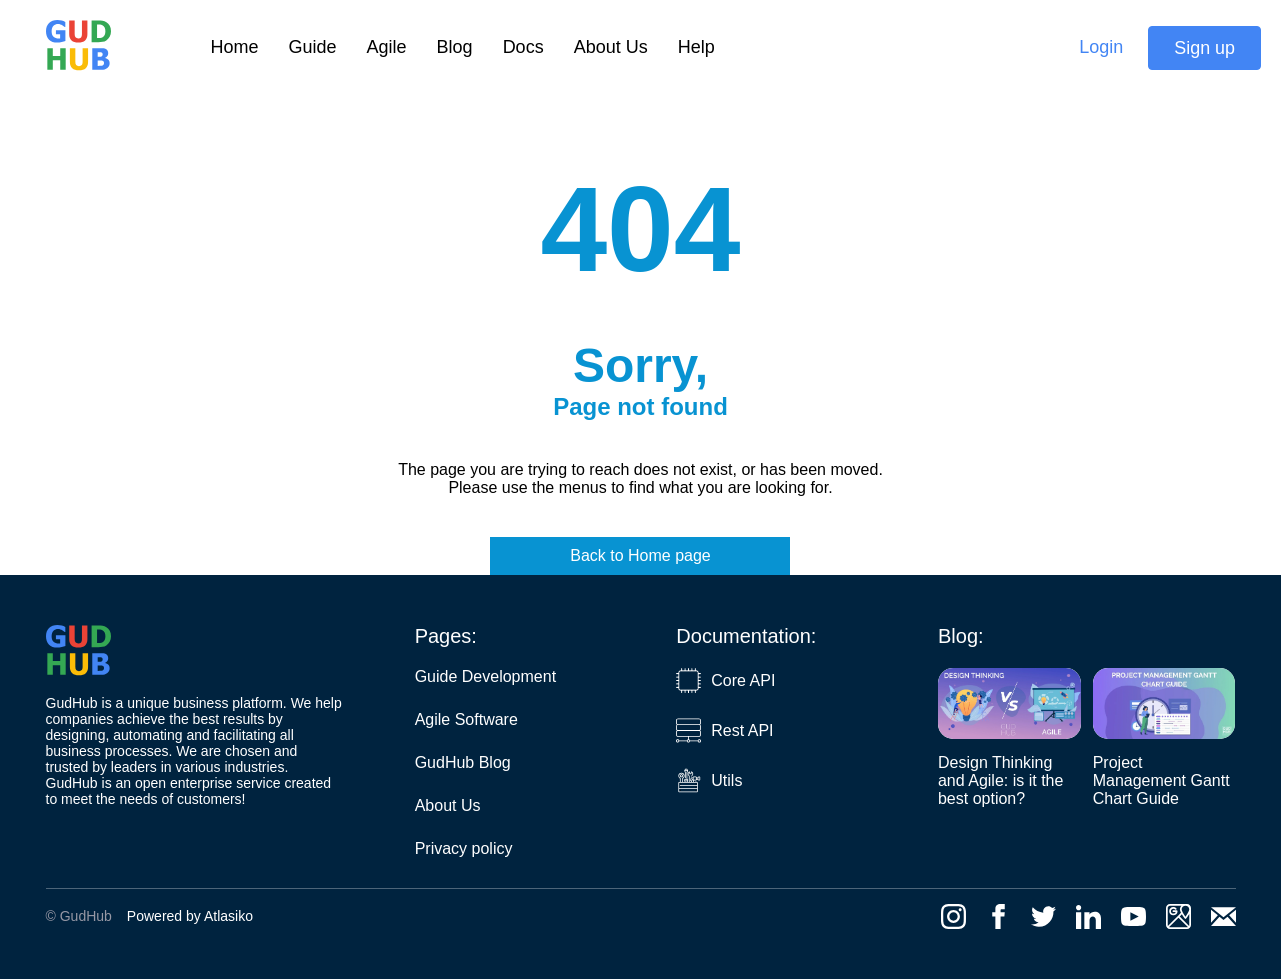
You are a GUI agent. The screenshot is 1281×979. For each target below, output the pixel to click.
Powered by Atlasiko (190, 916)
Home (235, 47)
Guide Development (485, 676)
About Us (611, 47)
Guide (313, 47)
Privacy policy (464, 848)
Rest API (724, 730)
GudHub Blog (463, 762)
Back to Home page (640, 555)
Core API (725, 680)
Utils (709, 780)
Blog (455, 47)
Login (1101, 47)
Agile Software (466, 719)
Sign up (1204, 48)
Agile (387, 47)
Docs (523, 47)
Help (696, 47)
